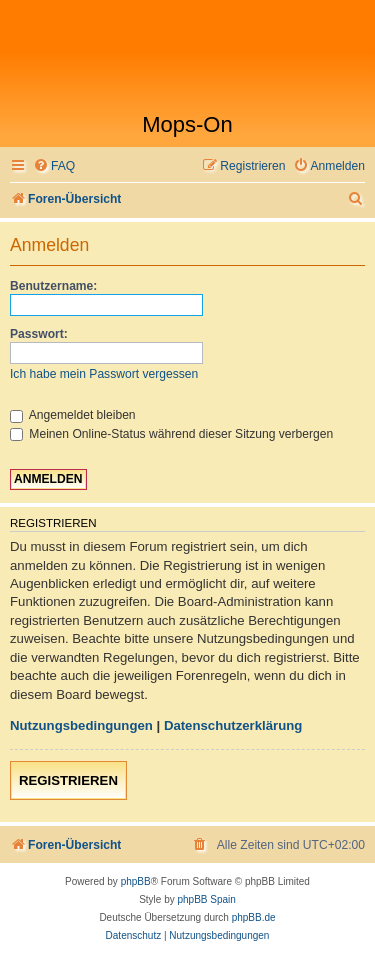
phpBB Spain (206, 899)
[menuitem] (54, 166)
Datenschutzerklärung (233, 725)
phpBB (136, 881)
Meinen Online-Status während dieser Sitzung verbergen (171, 434)
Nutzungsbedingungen (81, 725)
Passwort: (39, 334)
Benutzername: (53, 286)
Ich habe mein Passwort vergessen (104, 374)
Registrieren (68, 780)
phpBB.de (254, 917)
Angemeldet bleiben (73, 415)
